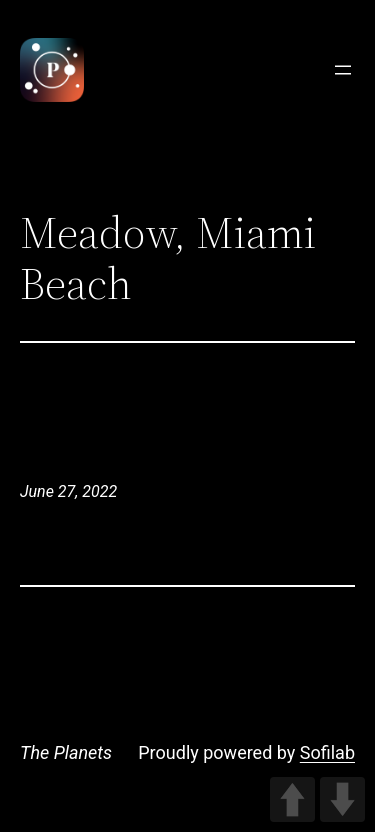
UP (292, 799)
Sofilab (327, 752)
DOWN (342, 799)
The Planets (66, 752)
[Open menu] (343, 70)
